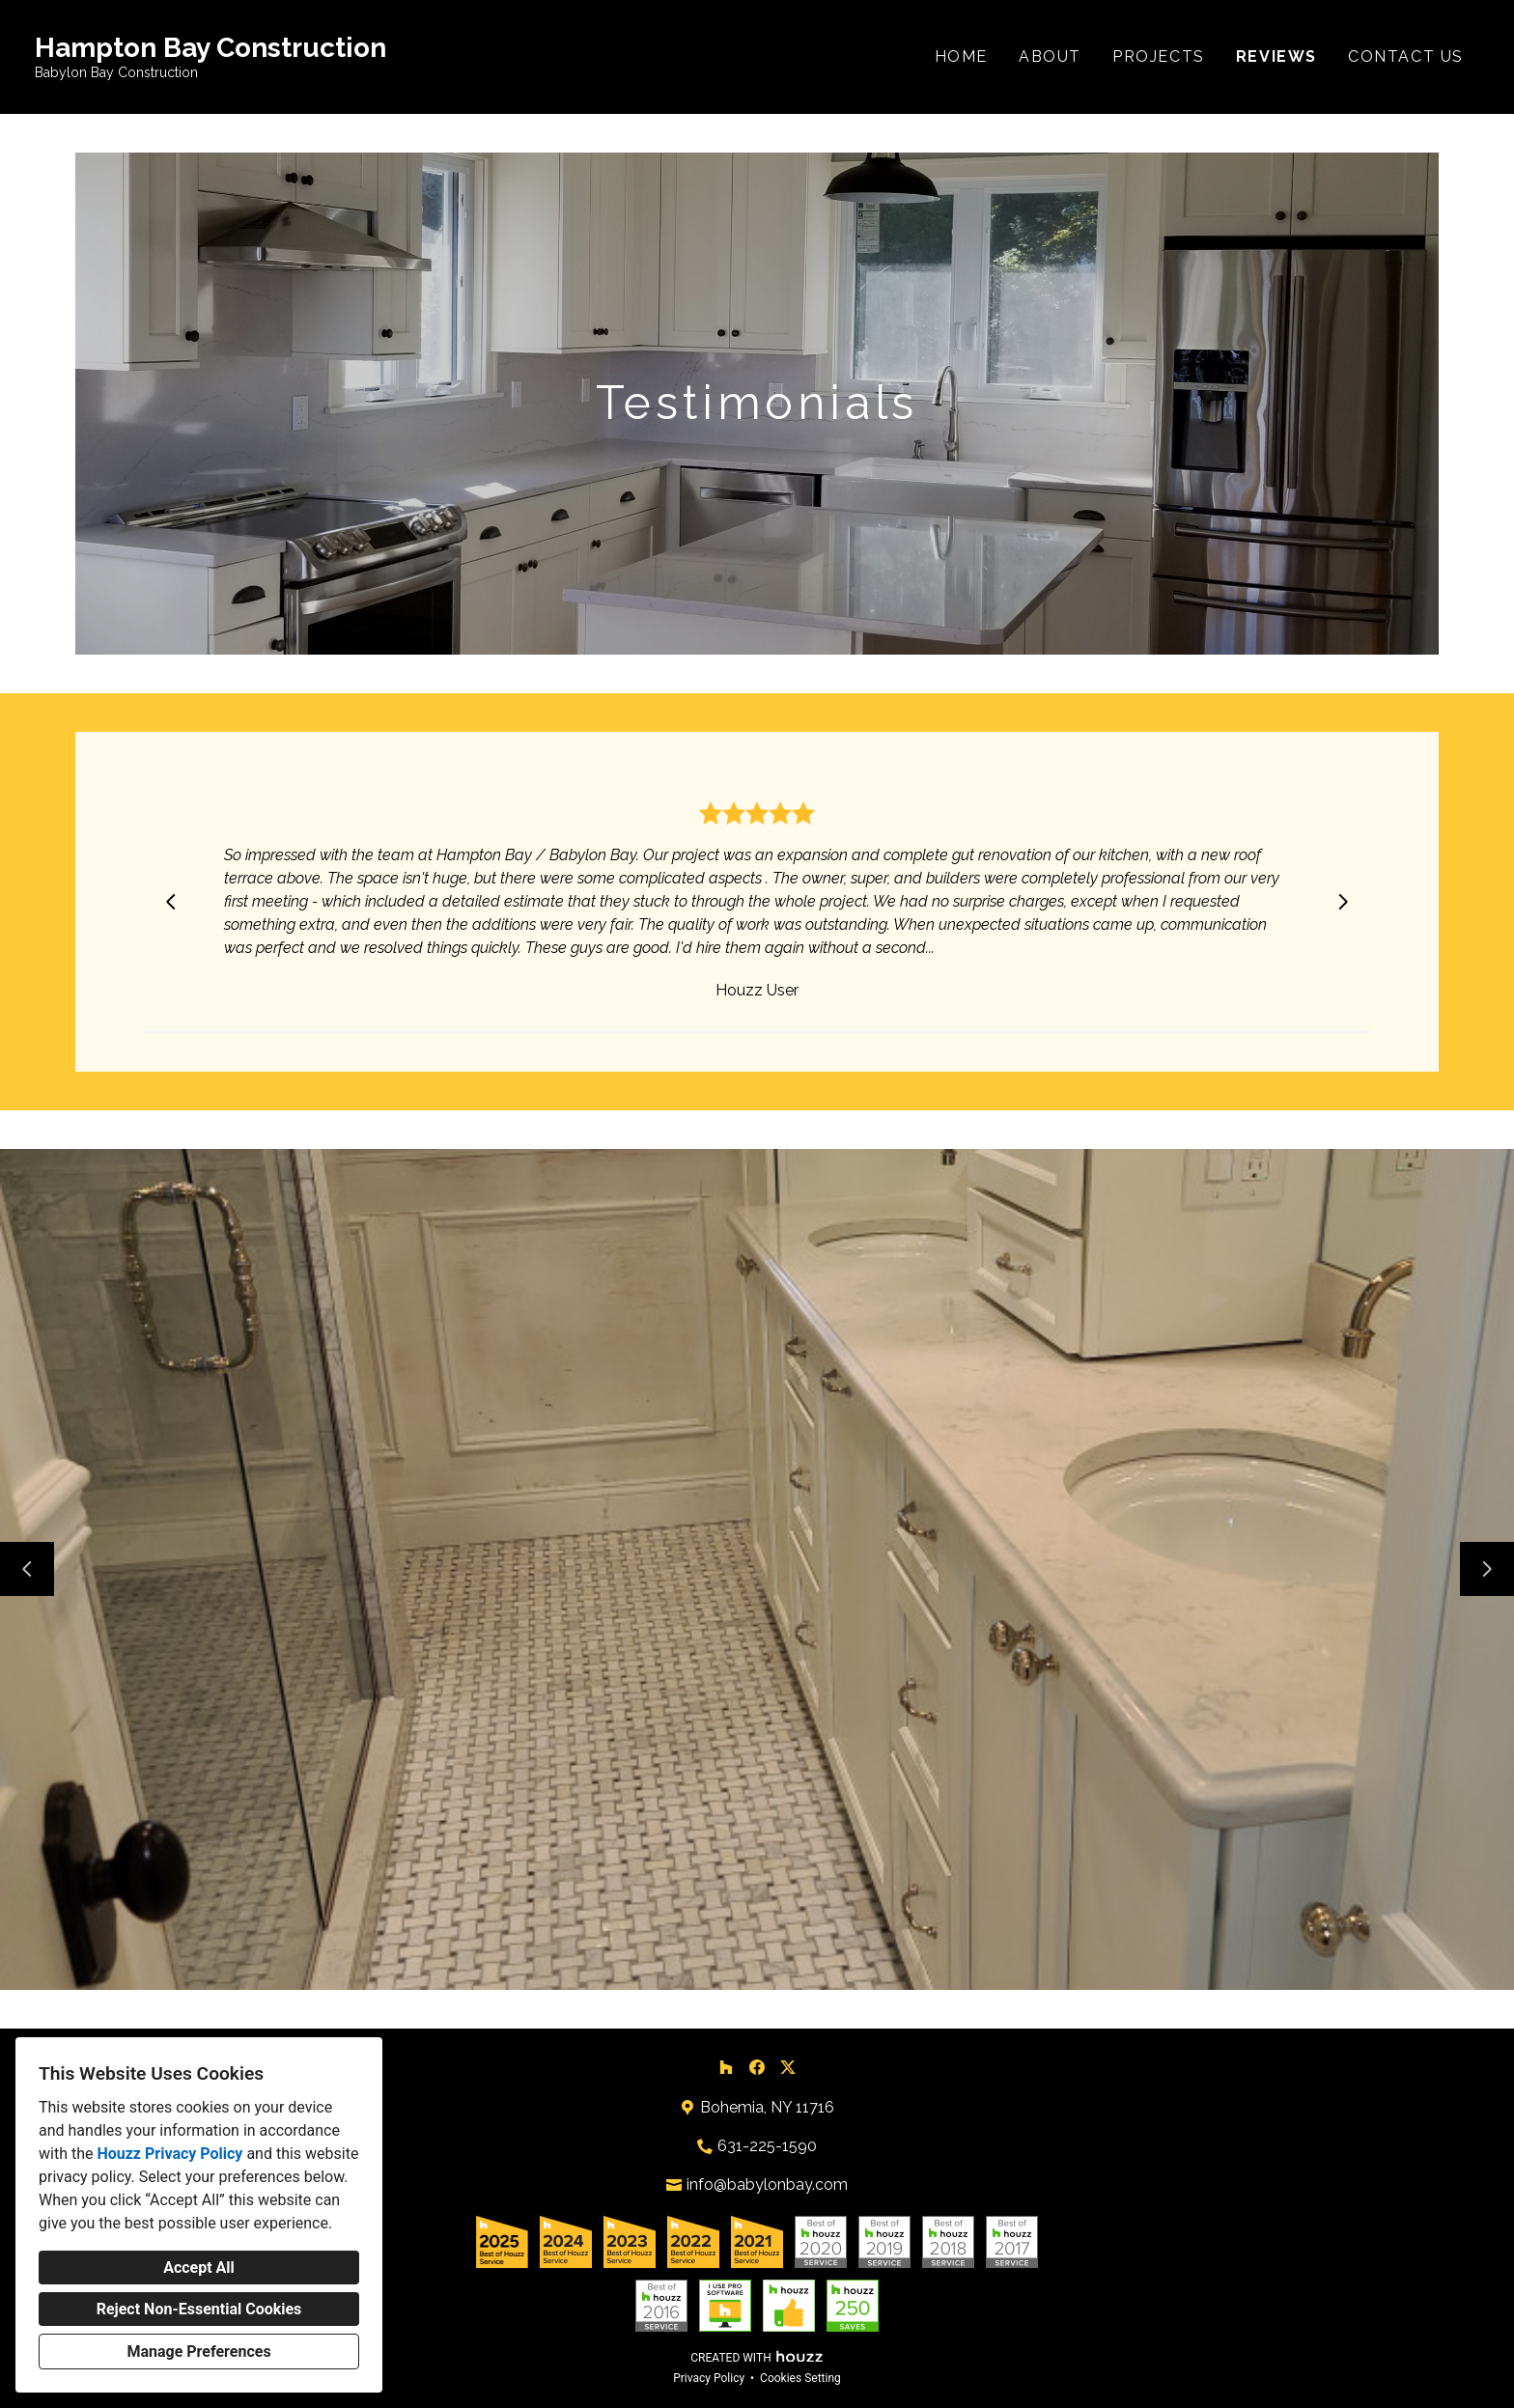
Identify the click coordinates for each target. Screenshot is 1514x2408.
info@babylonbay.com (767, 2184)
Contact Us (1406, 56)
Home (961, 56)
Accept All (199, 2267)
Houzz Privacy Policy (169, 2153)
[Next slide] (1343, 902)
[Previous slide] (171, 902)
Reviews (1276, 56)
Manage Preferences (198, 2351)
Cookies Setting (800, 2378)
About (1050, 56)
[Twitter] (787, 2067)
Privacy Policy (708, 2378)
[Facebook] (757, 2067)
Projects (1158, 56)
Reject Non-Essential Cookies (199, 2309)
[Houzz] (726, 2067)
